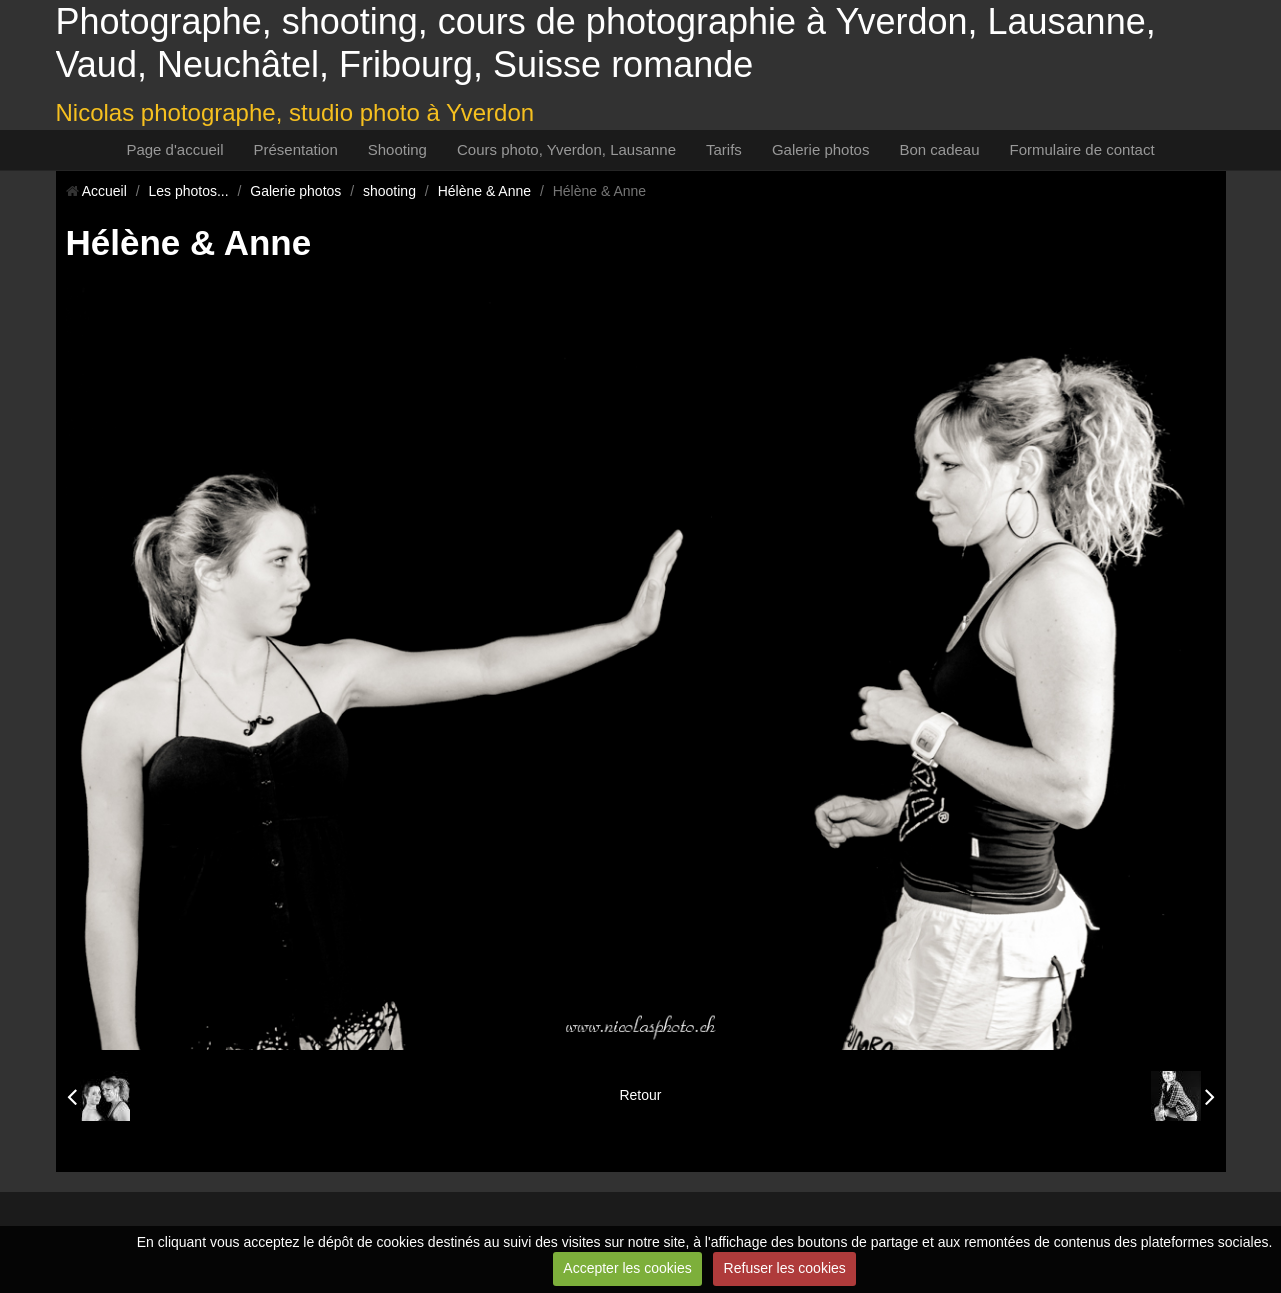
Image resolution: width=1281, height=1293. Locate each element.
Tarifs (724, 149)
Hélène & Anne (484, 191)
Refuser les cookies (785, 1268)
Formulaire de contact (1082, 149)
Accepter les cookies (627, 1268)
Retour (640, 1095)
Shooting (397, 149)
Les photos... (188, 191)
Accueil (104, 191)
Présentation (296, 149)
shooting (389, 191)
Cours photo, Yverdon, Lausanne (566, 149)
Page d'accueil (174, 149)
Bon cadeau (939, 149)
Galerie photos (821, 149)
